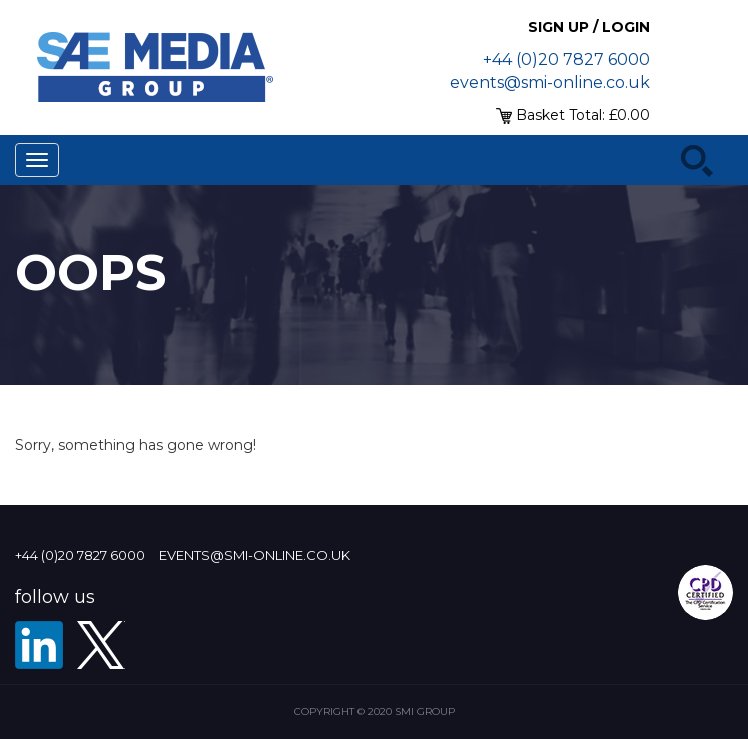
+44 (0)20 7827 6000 (566, 59)
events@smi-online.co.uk (550, 82)
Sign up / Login (589, 27)
